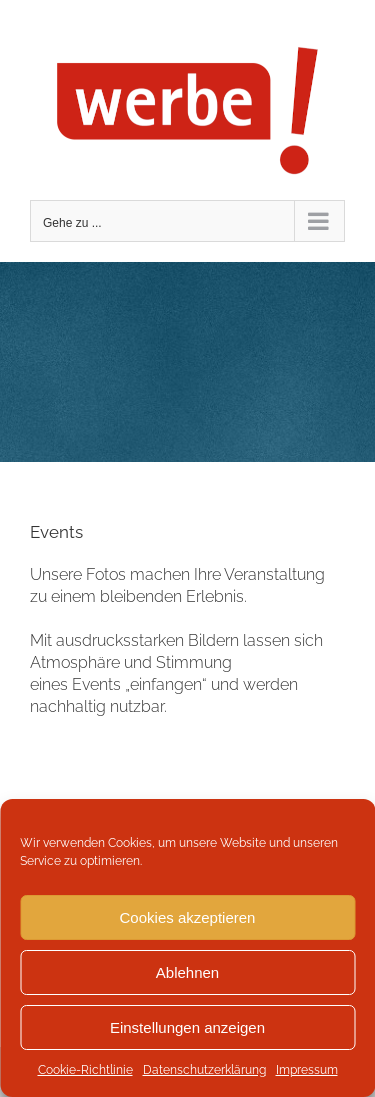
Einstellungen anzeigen (187, 1027)
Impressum (307, 1070)
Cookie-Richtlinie (85, 1070)
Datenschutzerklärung (204, 1070)
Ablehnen (187, 972)
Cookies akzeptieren (188, 917)
